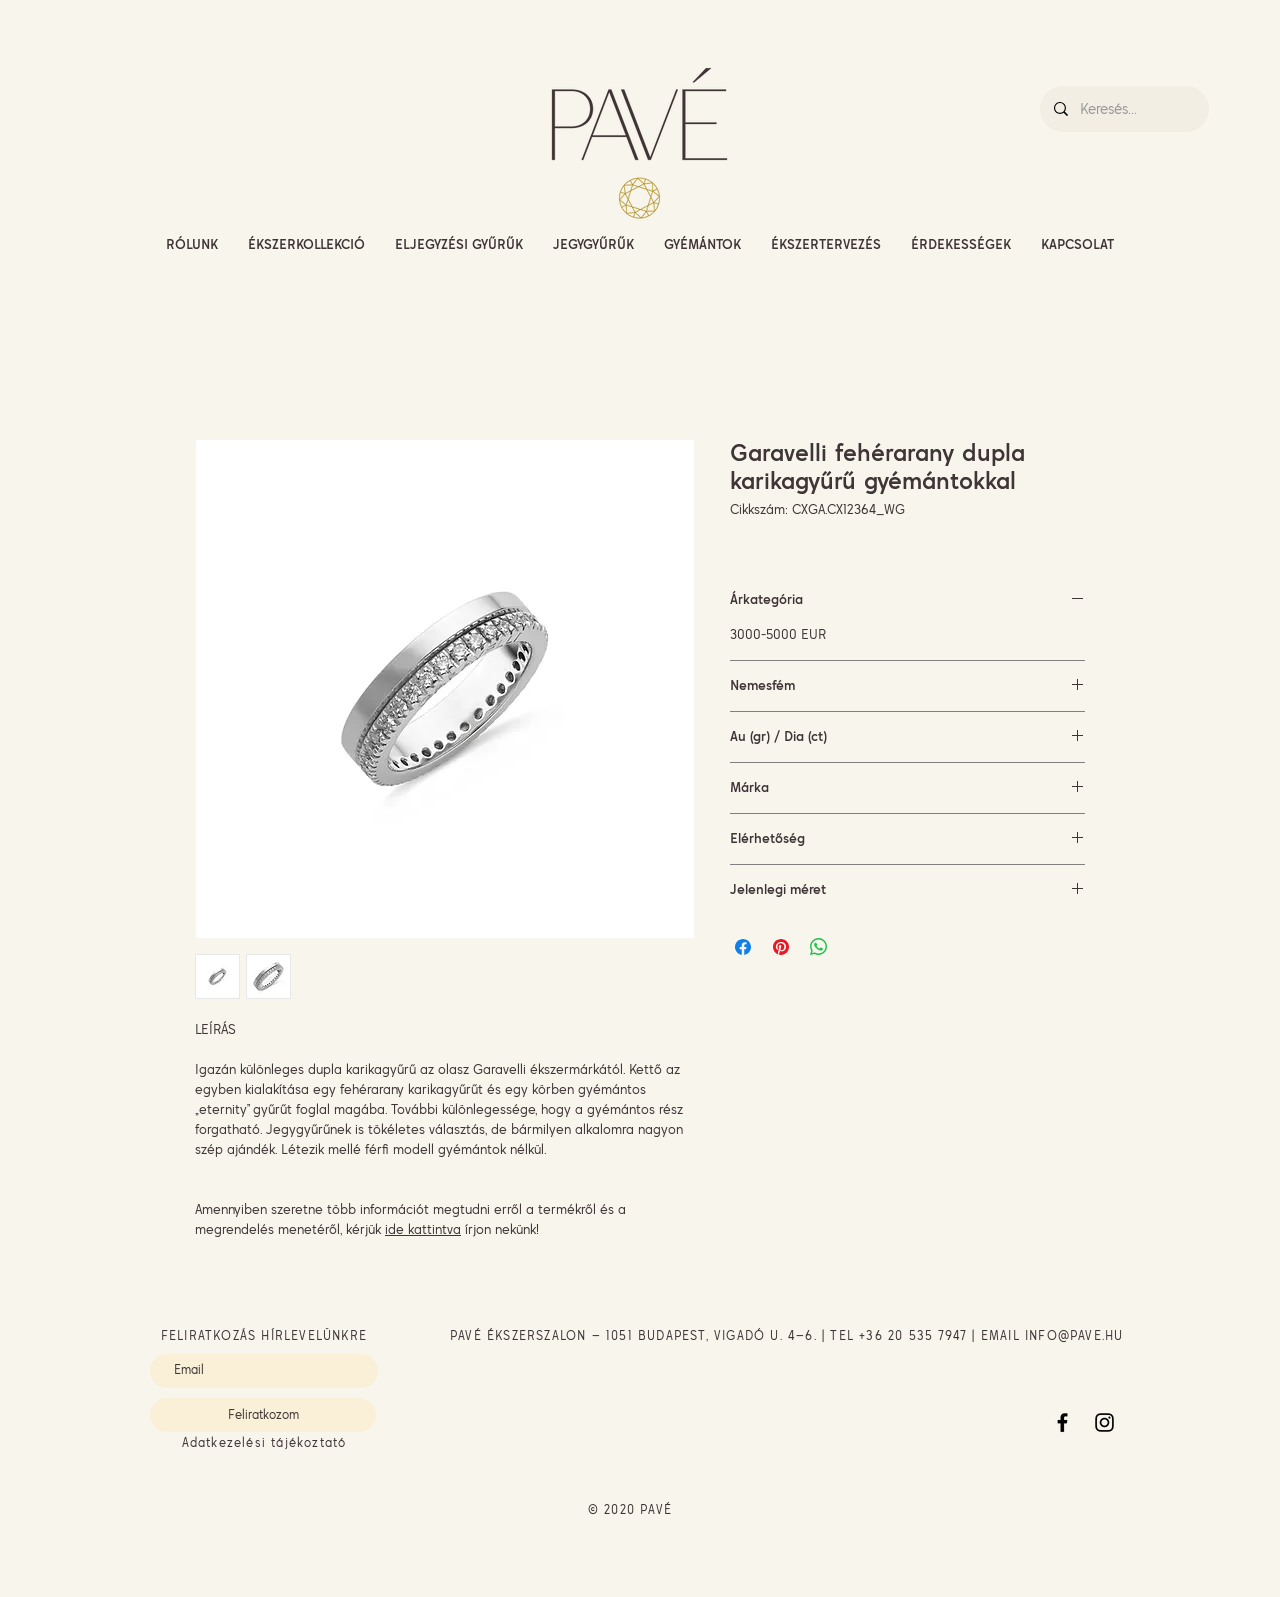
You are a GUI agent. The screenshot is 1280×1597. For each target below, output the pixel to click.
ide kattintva (423, 1229)
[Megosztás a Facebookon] (743, 947)
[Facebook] (1062, 1422)
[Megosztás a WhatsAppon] (819, 947)
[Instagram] (1104, 1422)
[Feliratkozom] (263, 1415)
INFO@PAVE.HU (1074, 1335)
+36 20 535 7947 (913, 1335)
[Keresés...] (1123, 109)
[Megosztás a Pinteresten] (781, 947)
